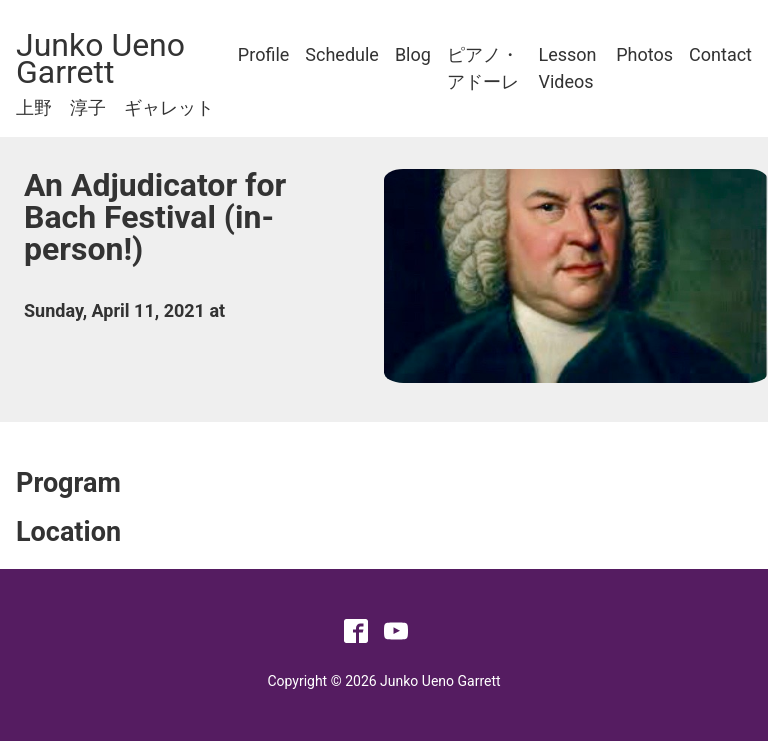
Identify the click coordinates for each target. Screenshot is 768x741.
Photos (644, 54)
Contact (720, 54)
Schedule (342, 54)
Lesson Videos (568, 68)
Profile (263, 54)
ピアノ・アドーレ (483, 68)
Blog (413, 54)
